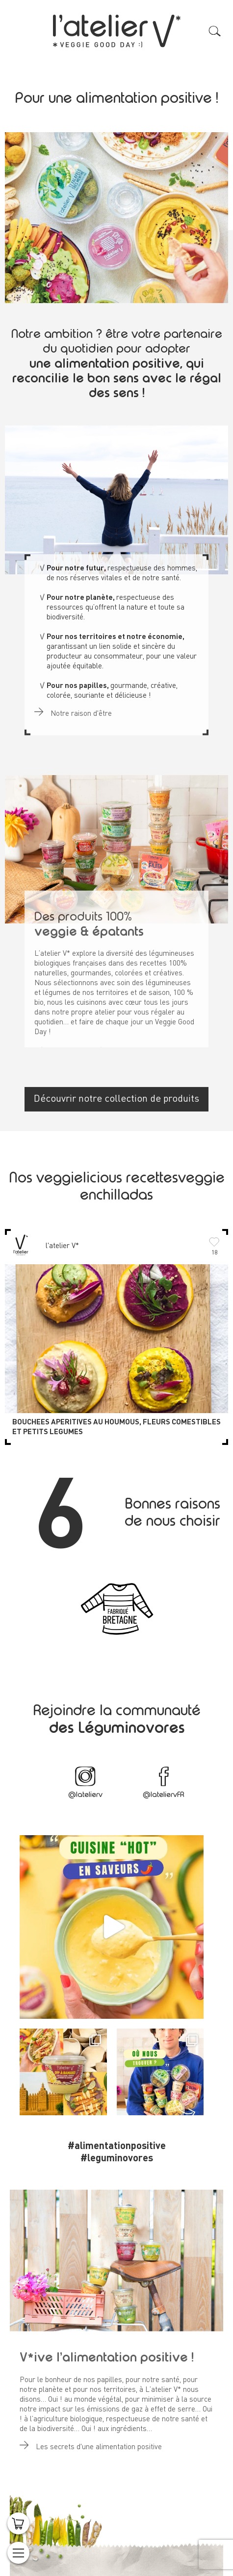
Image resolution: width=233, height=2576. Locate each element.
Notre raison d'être (73, 708)
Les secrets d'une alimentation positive (91, 2441)
